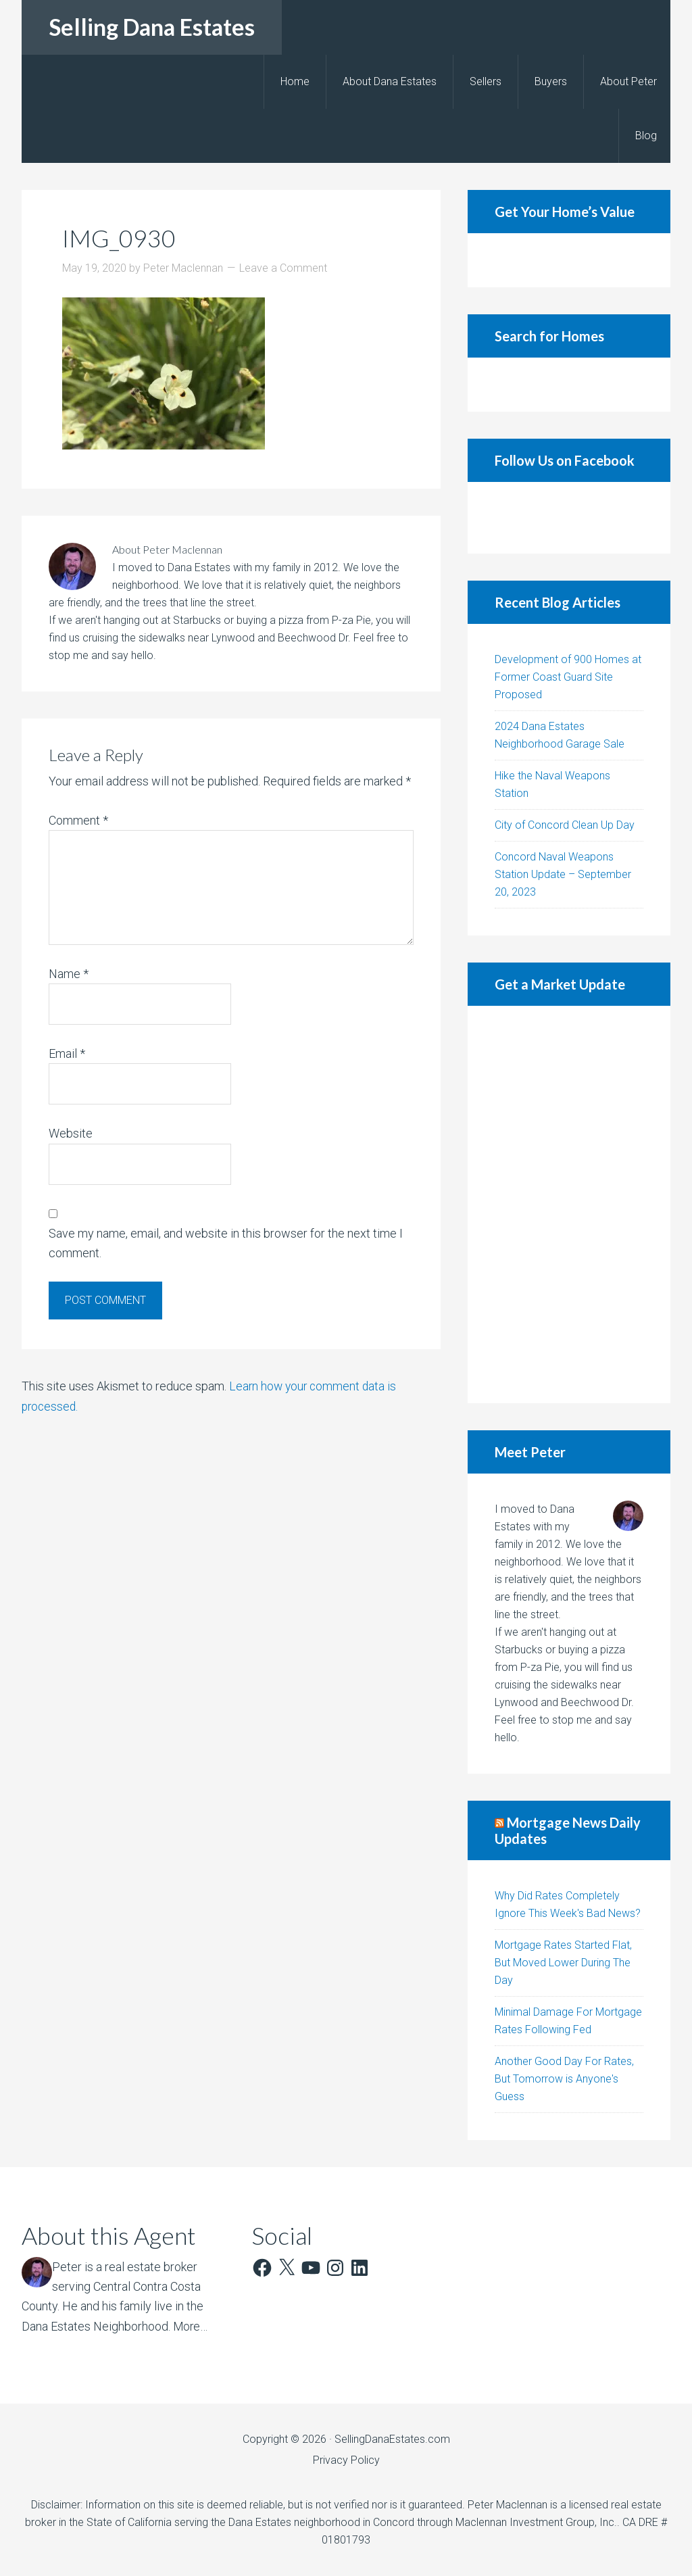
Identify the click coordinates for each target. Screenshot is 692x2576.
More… (191, 2326)
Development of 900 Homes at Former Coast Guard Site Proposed (568, 677)
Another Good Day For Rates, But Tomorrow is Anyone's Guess (564, 2079)
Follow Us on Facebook (565, 460)
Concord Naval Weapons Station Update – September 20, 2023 (563, 874)
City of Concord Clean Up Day (565, 825)
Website (71, 1133)
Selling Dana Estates (152, 27)
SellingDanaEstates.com (392, 2439)
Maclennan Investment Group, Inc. (536, 2522)
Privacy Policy (346, 2460)
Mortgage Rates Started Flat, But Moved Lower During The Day (563, 1963)
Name (69, 974)
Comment (78, 819)
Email (67, 1053)
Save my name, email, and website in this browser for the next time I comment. (226, 1243)
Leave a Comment (283, 268)
